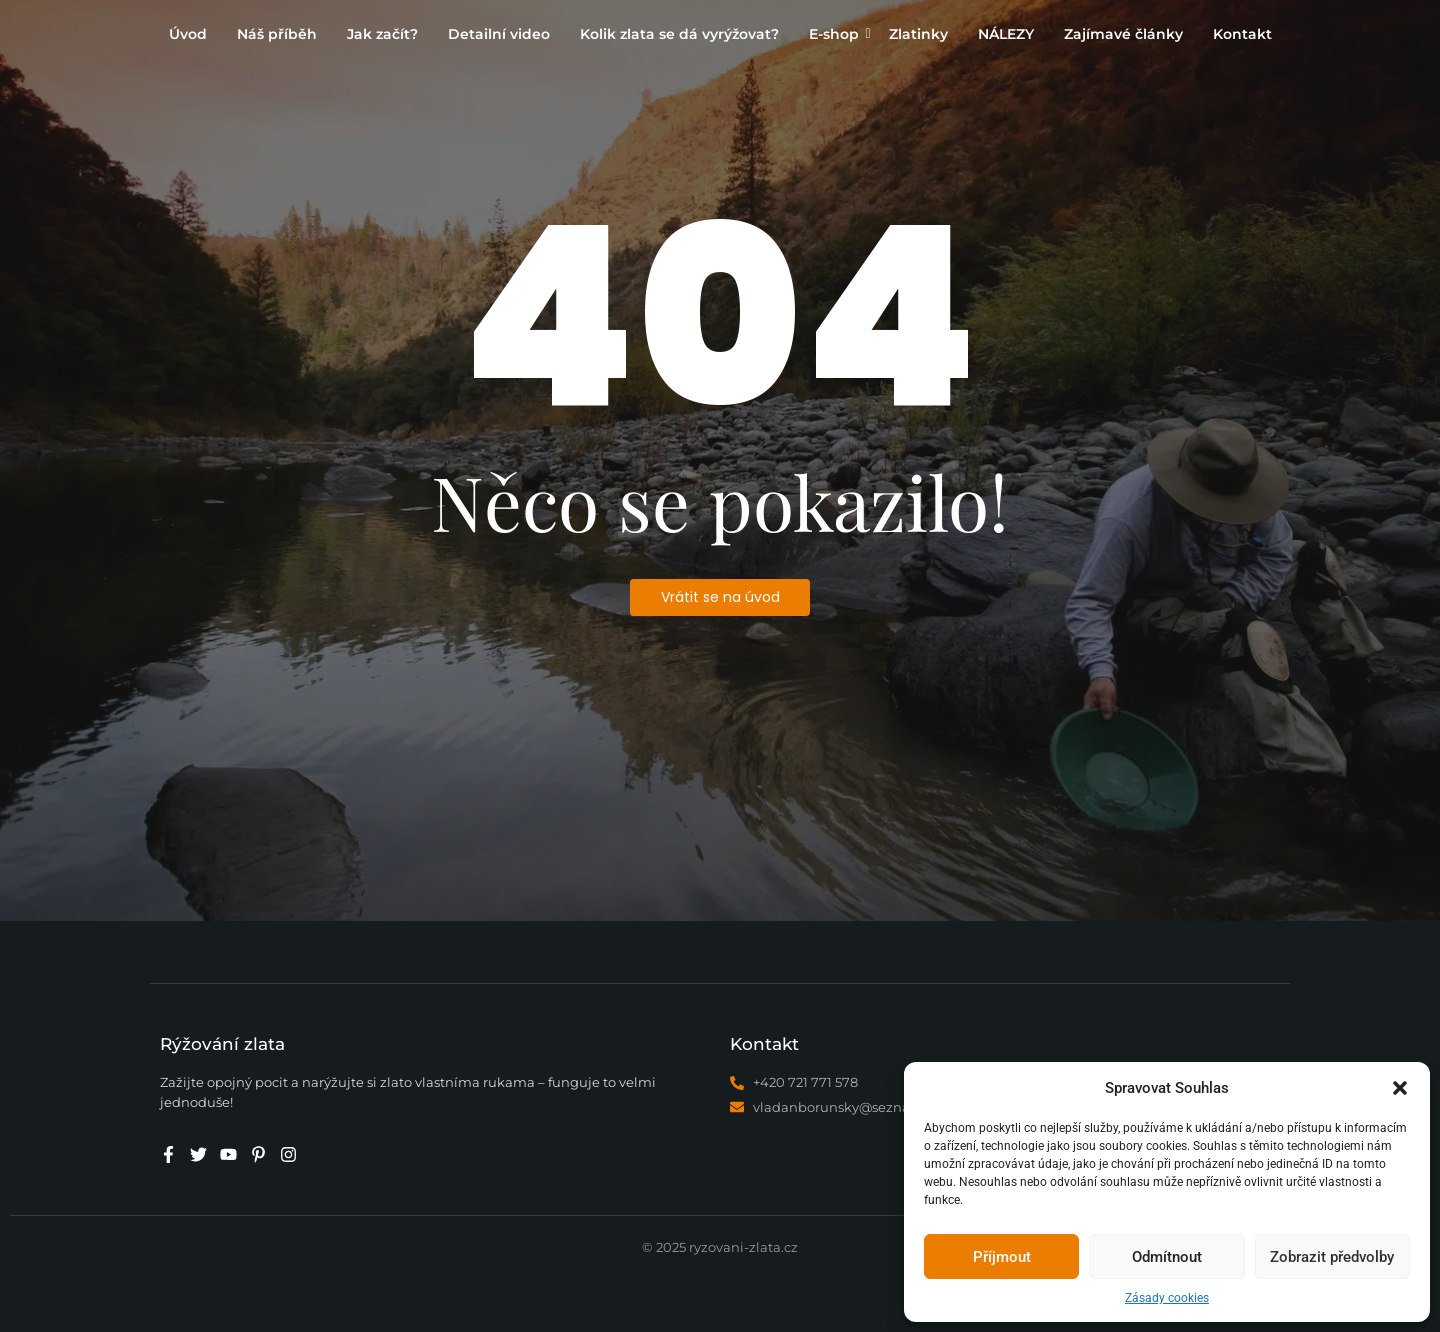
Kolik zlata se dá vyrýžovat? (679, 34)
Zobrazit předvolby (1332, 1257)
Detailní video (499, 34)
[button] (1400, 1088)
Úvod (188, 34)
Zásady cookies (1167, 1298)
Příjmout (1002, 1257)
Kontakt (1242, 34)
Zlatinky (918, 34)
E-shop (836, 34)
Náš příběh (277, 34)
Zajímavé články (1123, 34)
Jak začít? (382, 34)
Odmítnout (1167, 1257)
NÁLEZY (1006, 34)
